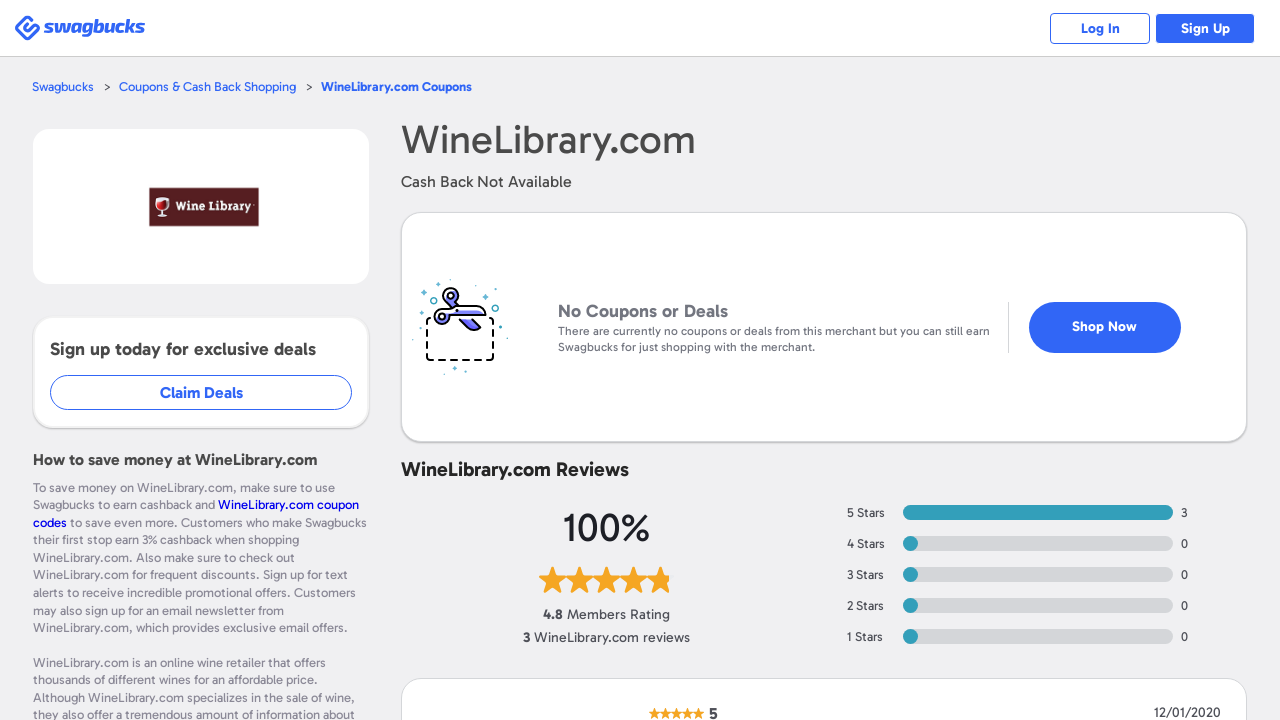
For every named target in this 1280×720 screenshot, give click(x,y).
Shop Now (1104, 326)
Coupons (396, 86)
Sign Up (1205, 28)
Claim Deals (201, 392)
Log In (1100, 28)
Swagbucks (63, 86)
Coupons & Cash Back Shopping (207, 86)
